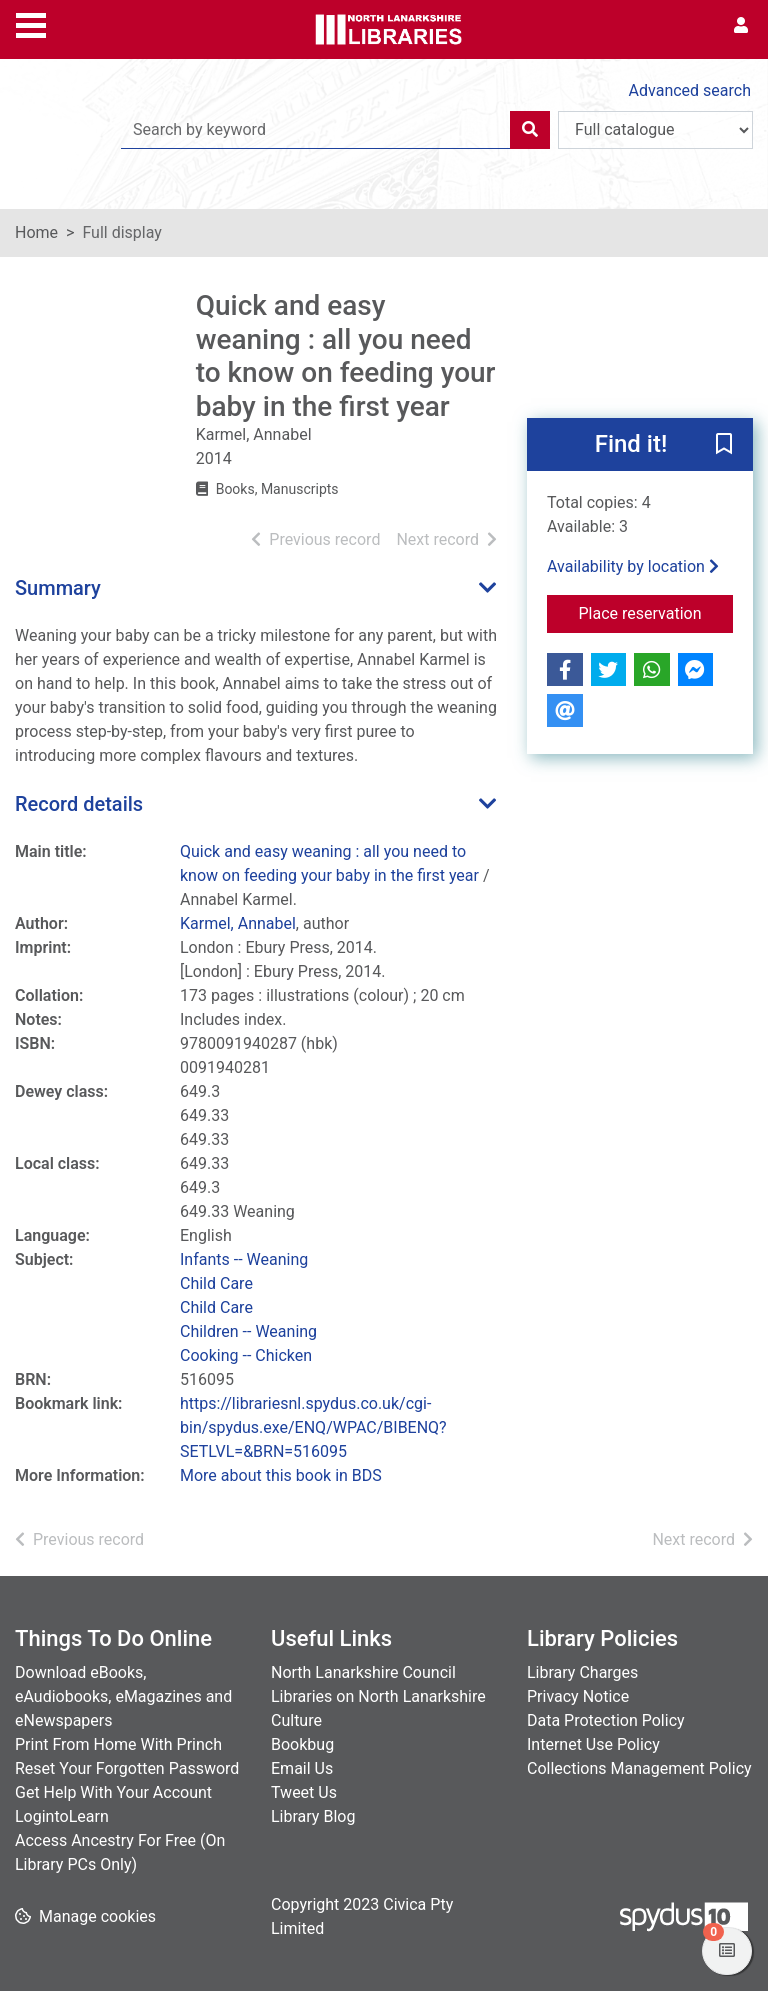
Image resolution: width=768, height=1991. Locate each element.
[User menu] (741, 26)
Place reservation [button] (656, 612)
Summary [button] (58, 588)
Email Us (302, 1768)
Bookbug (302, 1744)
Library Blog (313, 1816)
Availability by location (633, 566)
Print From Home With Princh (118, 1744)
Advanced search (690, 90)
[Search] (530, 130)
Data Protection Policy (606, 1720)
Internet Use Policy (593, 1744)
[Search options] (655, 130)
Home (36, 232)
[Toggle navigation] (31, 23)
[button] (724, 446)
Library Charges (582, 1672)
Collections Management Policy (639, 1768)
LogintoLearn (62, 1816)
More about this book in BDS (281, 1475)
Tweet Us (304, 1792)
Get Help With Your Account (113, 1792)
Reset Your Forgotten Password (127, 1768)
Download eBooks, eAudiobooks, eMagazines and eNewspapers (123, 1696)
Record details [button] (79, 804)
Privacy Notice (578, 1696)
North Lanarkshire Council (363, 1672)
